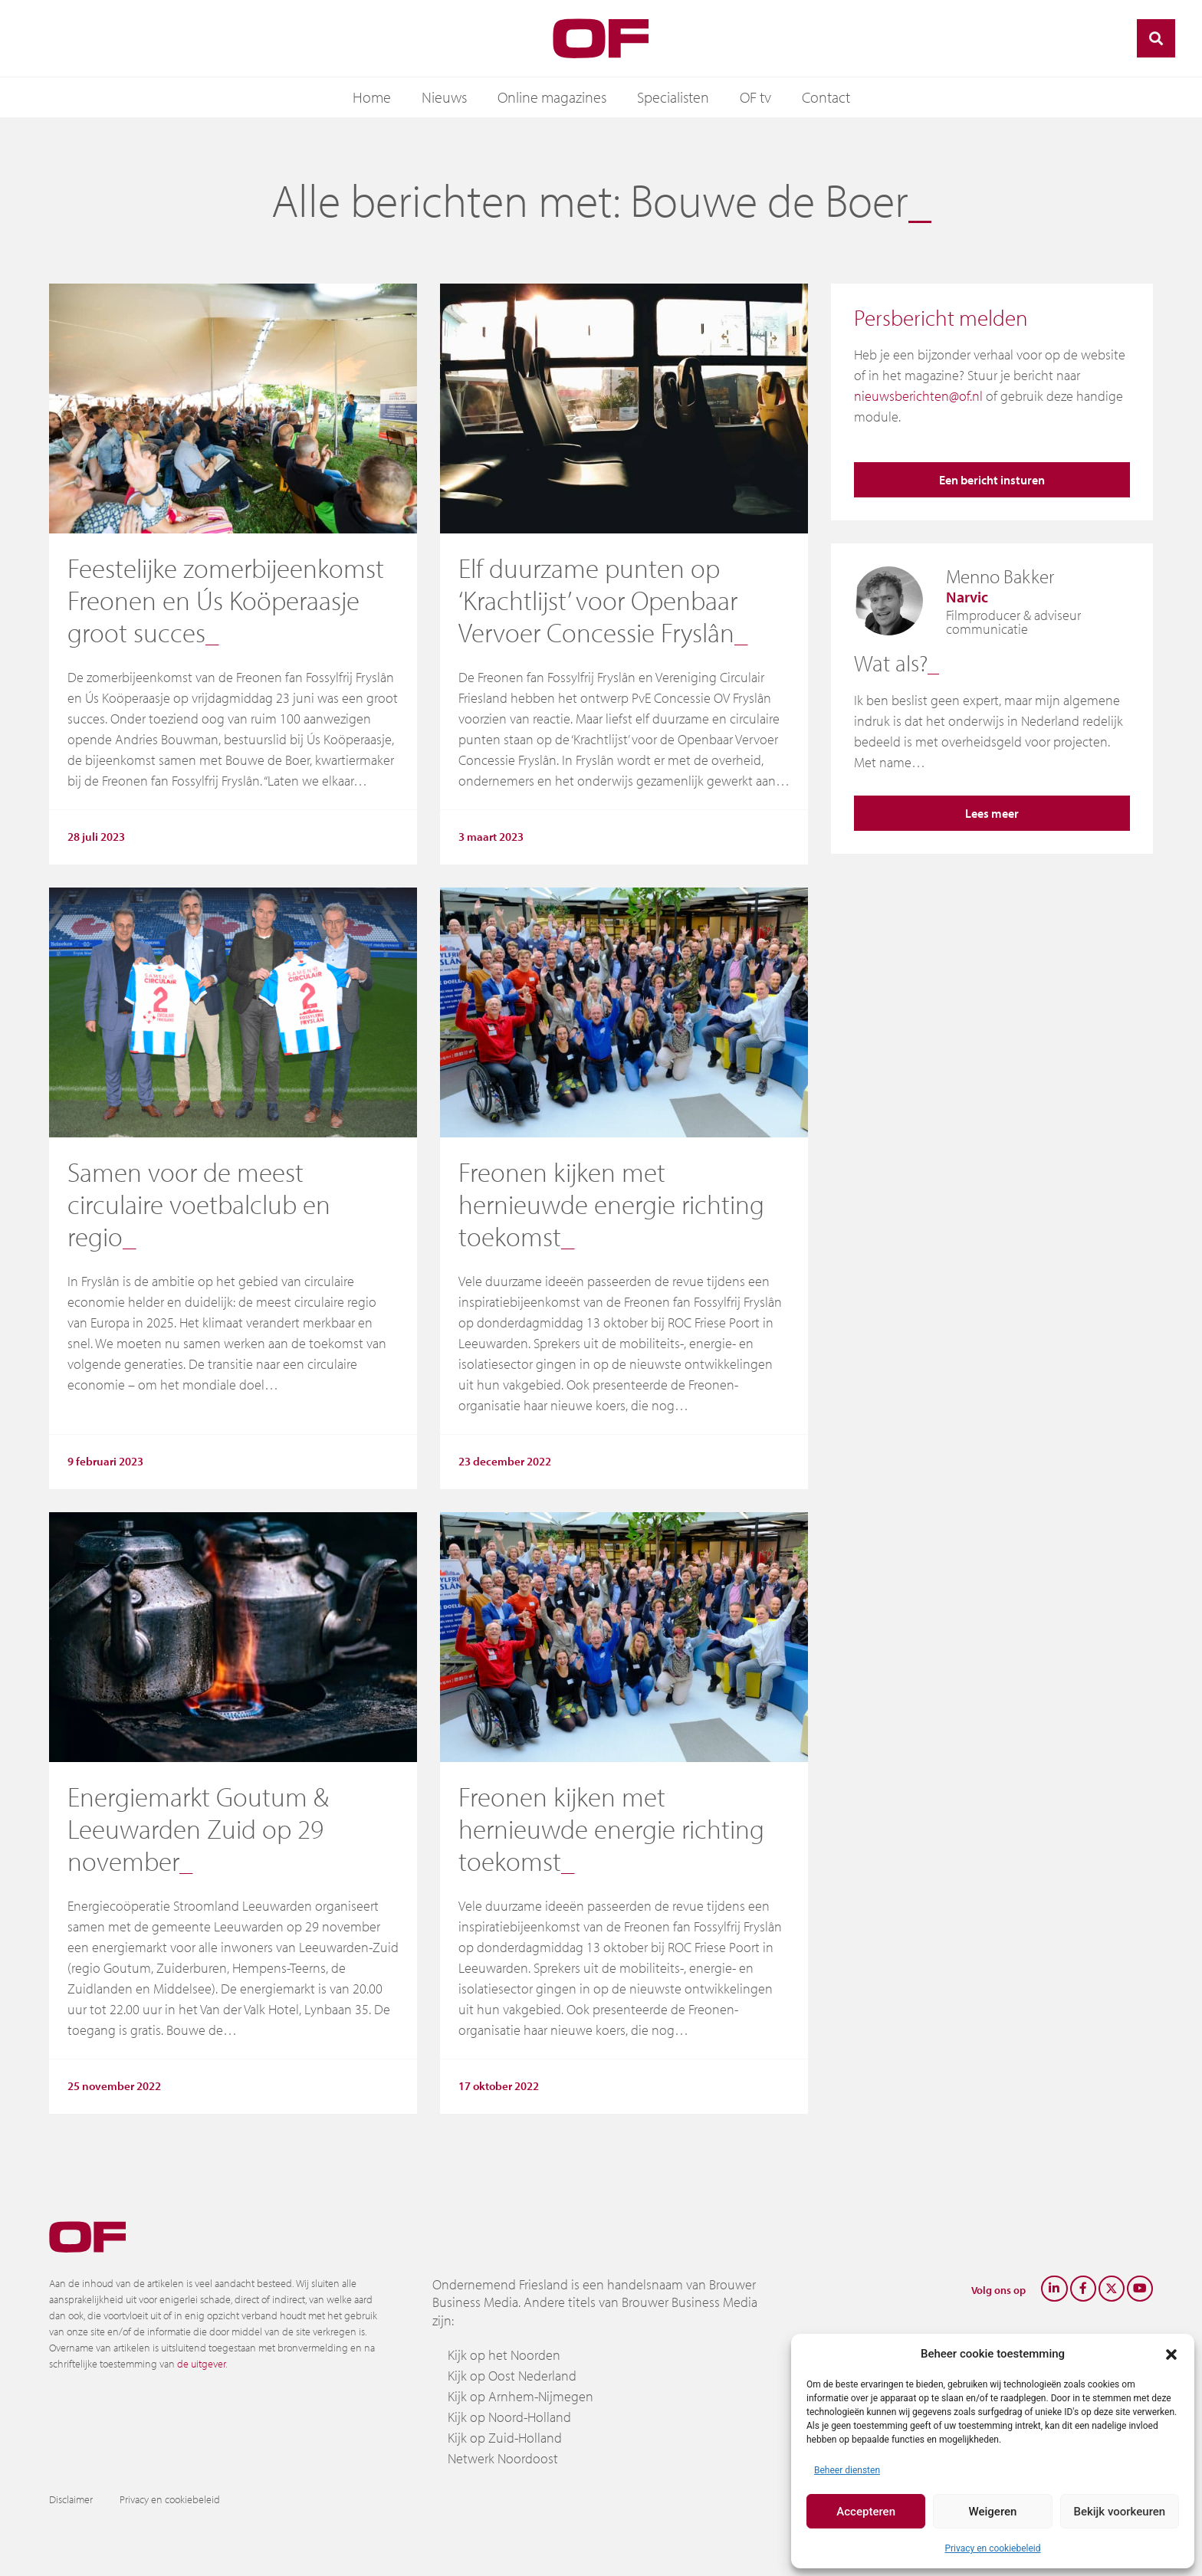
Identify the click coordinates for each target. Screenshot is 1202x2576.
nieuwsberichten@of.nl (918, 396)
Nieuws (444, 97)
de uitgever (201, 2364)
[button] (1171, 2353)
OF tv (755, 97)
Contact (826, 97)
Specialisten (673, 97)
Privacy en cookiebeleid (992, 2548)
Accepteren (865, 2512)
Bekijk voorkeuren (1119, 2512)
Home (372, 97)
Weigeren (993, 2512)
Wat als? (891, 663)
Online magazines (552, 97)
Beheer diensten (847, 2470)
